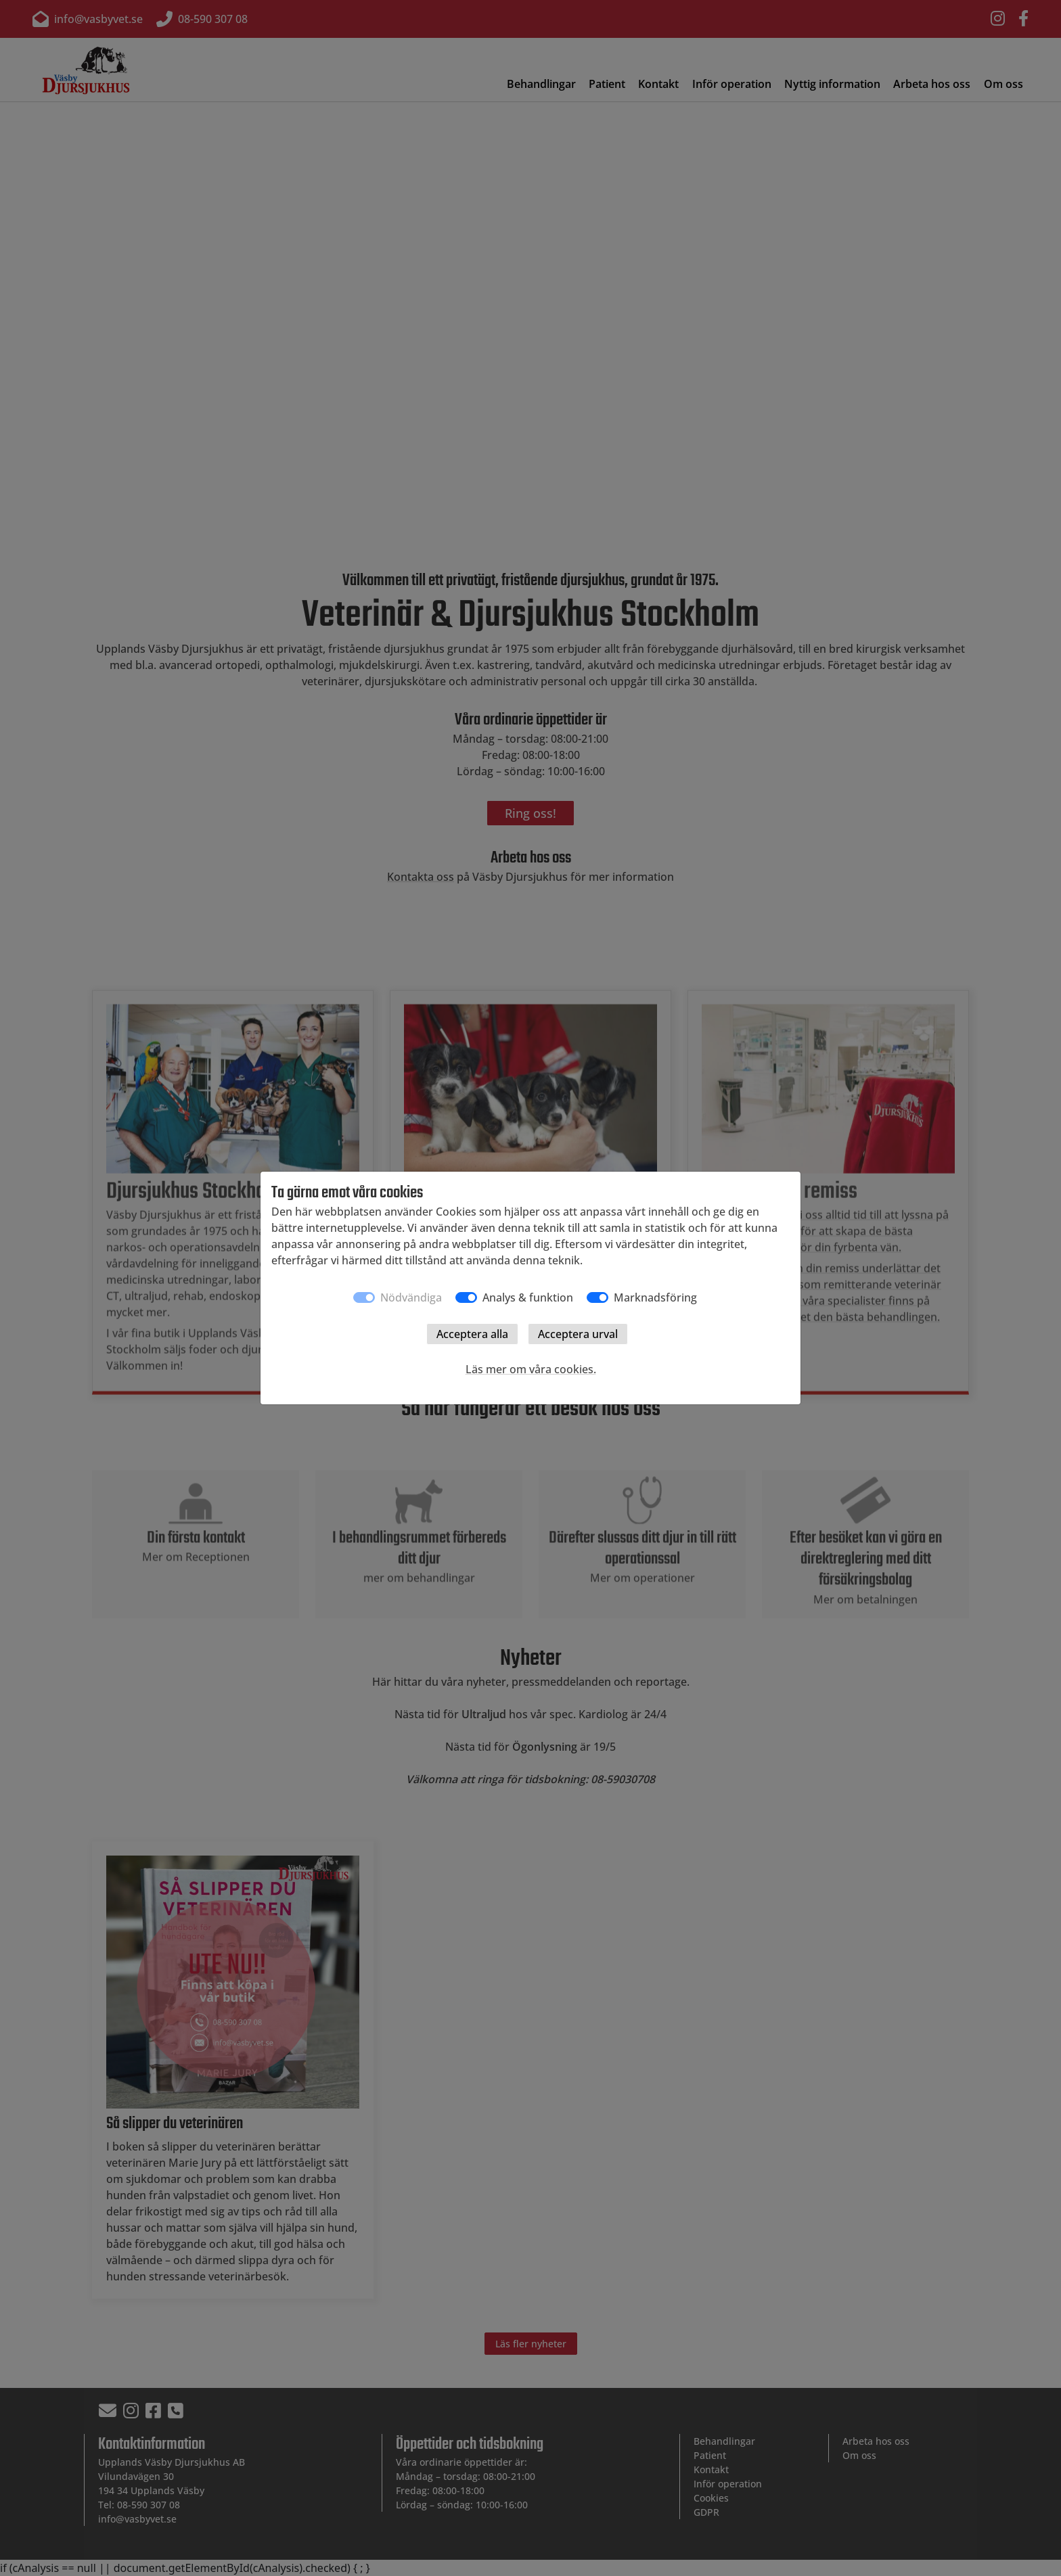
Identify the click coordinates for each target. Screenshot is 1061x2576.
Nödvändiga (411, 1297)
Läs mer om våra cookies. (531, 1369)
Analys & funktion (527, 1297)
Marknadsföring (655, 1297)
